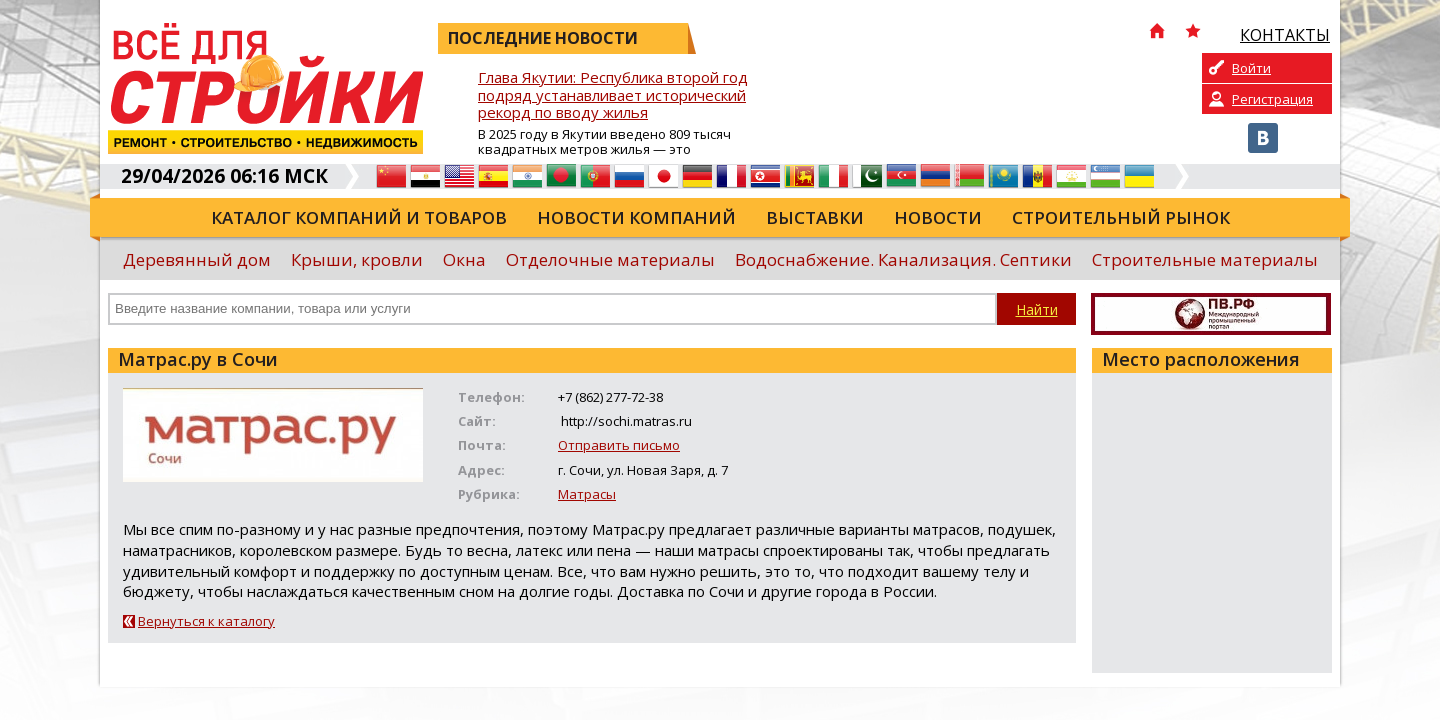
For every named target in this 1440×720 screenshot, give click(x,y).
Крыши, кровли (357, 259)
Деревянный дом (197, 259)
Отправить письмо (619, 445)
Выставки (815, 217)
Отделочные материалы (610, 259)
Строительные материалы (1205, 259)
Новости (938, 217)
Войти (1251, 68)
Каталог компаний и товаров (359, 217)
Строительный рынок (1121, 217)
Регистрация (1272, 99)
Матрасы (587, 494)
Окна (464, 259)
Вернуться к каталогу (206, 621)
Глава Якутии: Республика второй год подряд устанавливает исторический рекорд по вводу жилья (613, 95)
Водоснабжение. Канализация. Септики (903, 259)
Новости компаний (636, 217)
